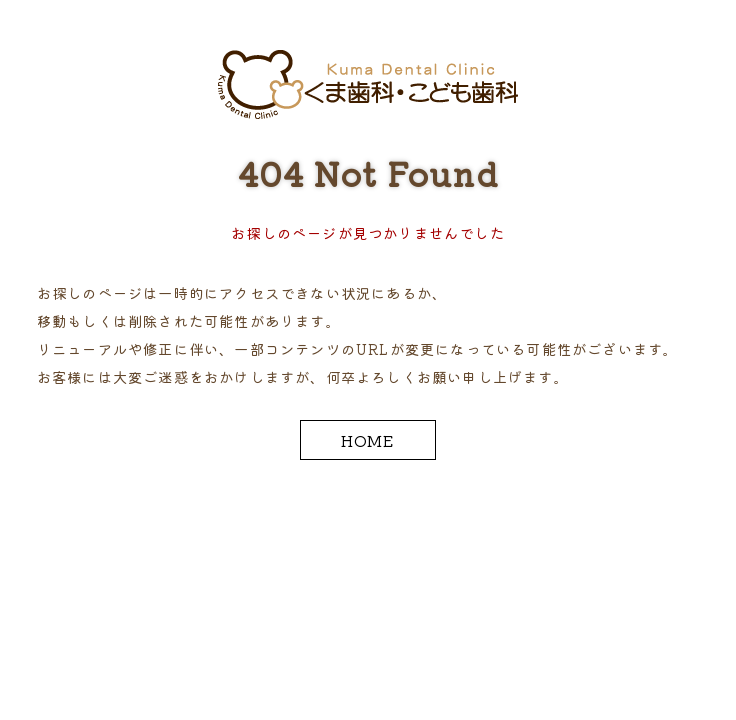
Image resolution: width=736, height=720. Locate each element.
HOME (368, 440)
